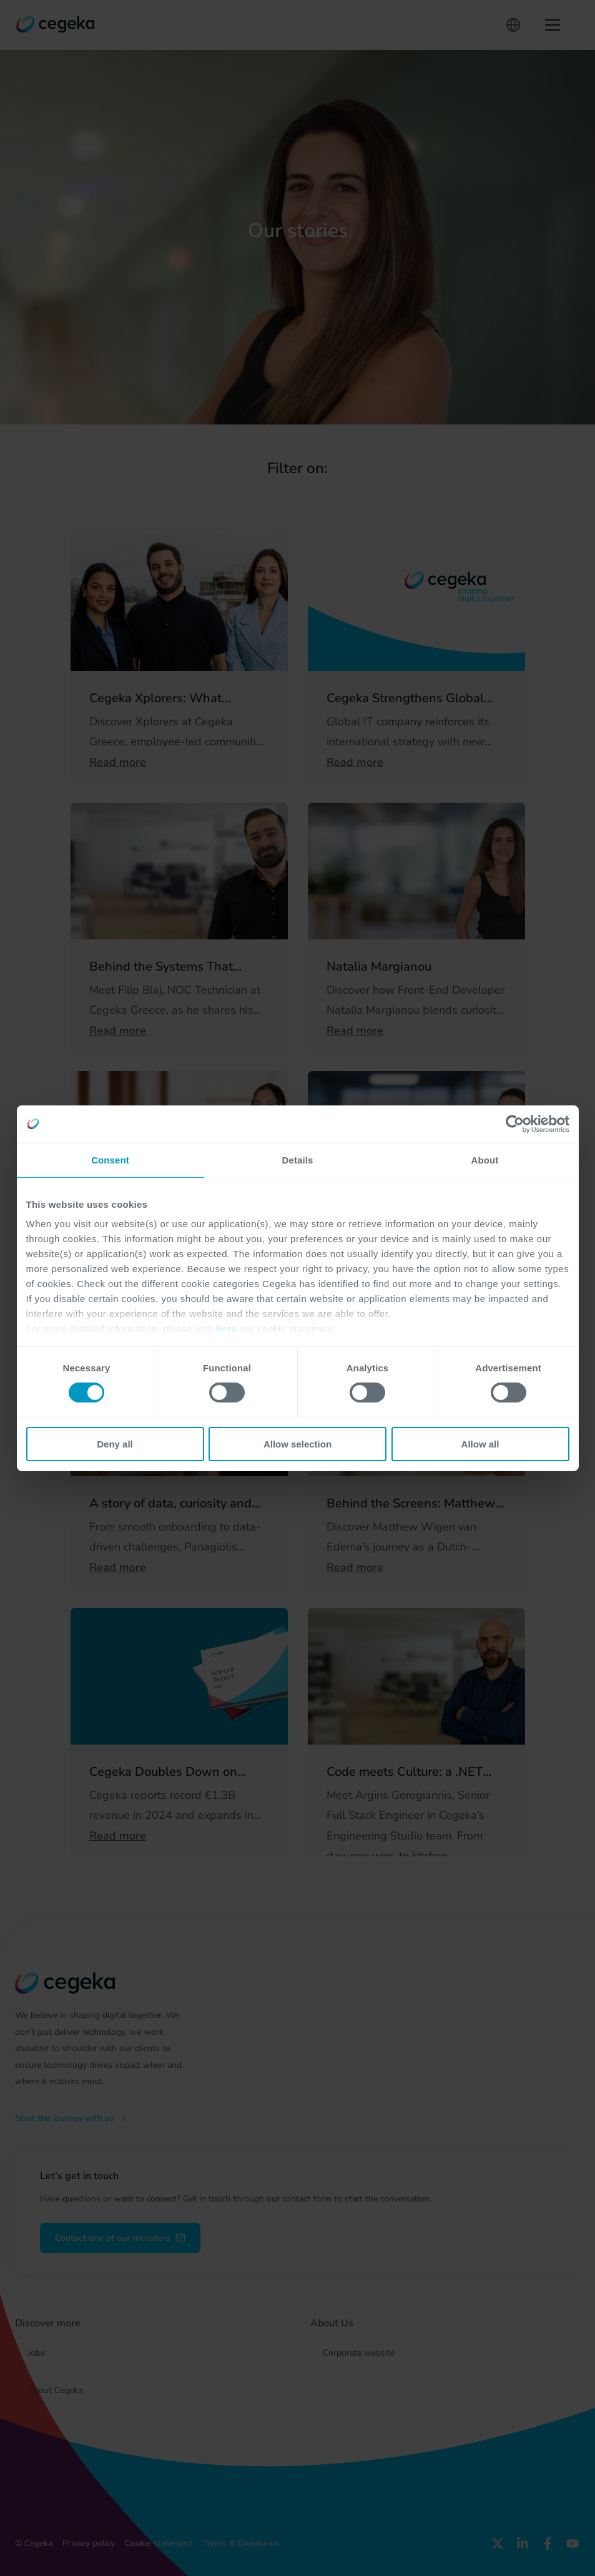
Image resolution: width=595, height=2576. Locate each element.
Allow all (480, 1444)
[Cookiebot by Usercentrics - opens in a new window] (514, 1123)
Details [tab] (297, 1159)
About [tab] (485, 1159)
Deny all (115, 1444)
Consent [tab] (110, 1159)
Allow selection (297, 1444)
